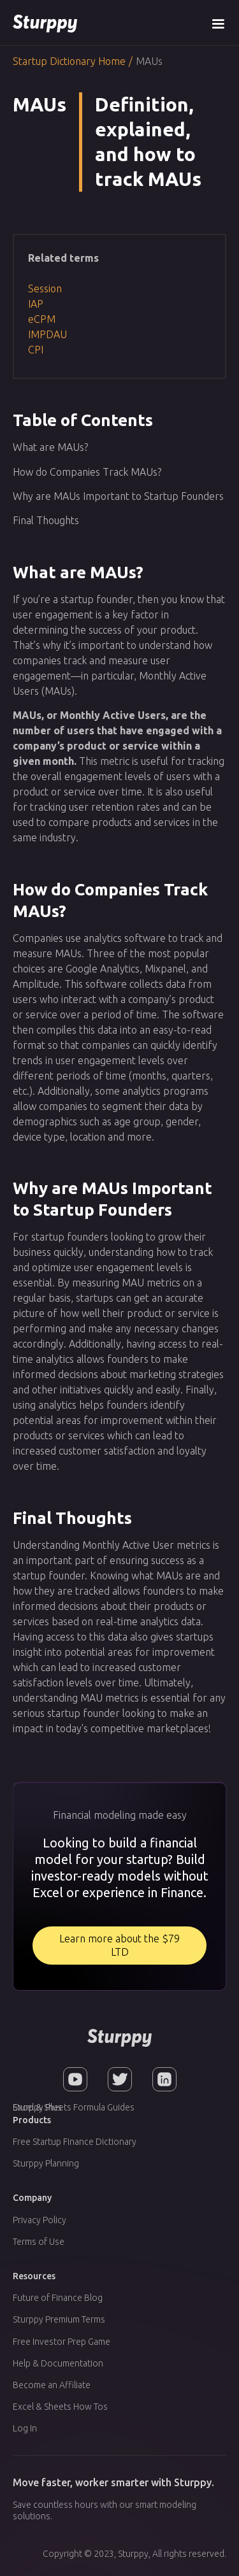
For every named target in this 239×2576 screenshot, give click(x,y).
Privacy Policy (39, 2220)
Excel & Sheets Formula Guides (73, 2107)
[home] (45, 22)
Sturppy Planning (46, 2163)
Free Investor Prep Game (61, 2342)
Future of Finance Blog (58, 2298)
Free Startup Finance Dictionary (74, 2142)
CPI (35, 349)
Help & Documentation (58, 2363)
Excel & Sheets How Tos (60, 2407)
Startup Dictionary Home (69, 61)
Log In (25, 2428)
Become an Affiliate (52, 2385)
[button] (218, 22)
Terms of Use (38, 2242)
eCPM (41, 319)
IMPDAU (47, 334)
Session (45, 288)
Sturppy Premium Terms (59, 2319)
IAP (35, 304)
